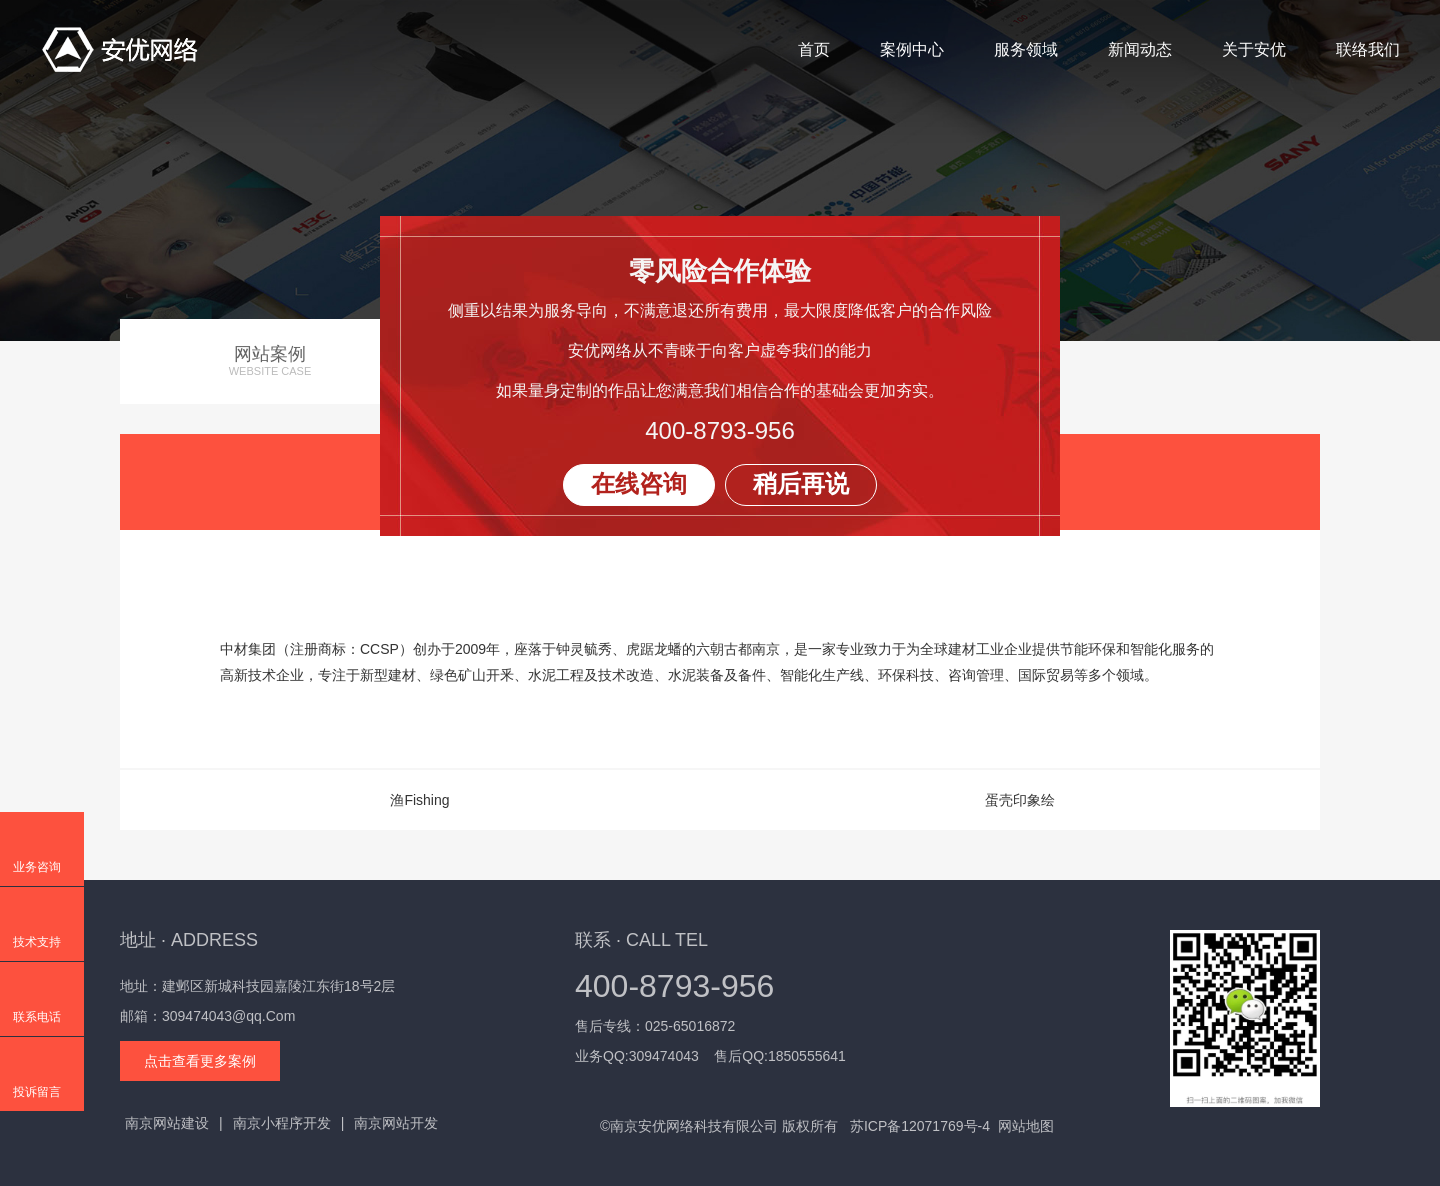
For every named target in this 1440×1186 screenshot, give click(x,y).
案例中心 (912, 49)
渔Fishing (419, 800)
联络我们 (1368, 49)
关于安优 (1254, 49)
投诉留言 (37, 1092)
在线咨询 (639, 483)
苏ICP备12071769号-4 (920, 1126)
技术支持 (37, 942)
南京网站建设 (167, 1123)
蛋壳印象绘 (1020, 800)
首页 (814, 49)
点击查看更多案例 (200, 1061)
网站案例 (270, 361)
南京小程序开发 (282, 1123)
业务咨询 (37, 867)
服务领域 (1026, 49)
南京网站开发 (396, 1123)
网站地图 (1026, 1126)
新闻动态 (1140, 49)
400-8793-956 (719, 430)
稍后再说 (801, 483)
